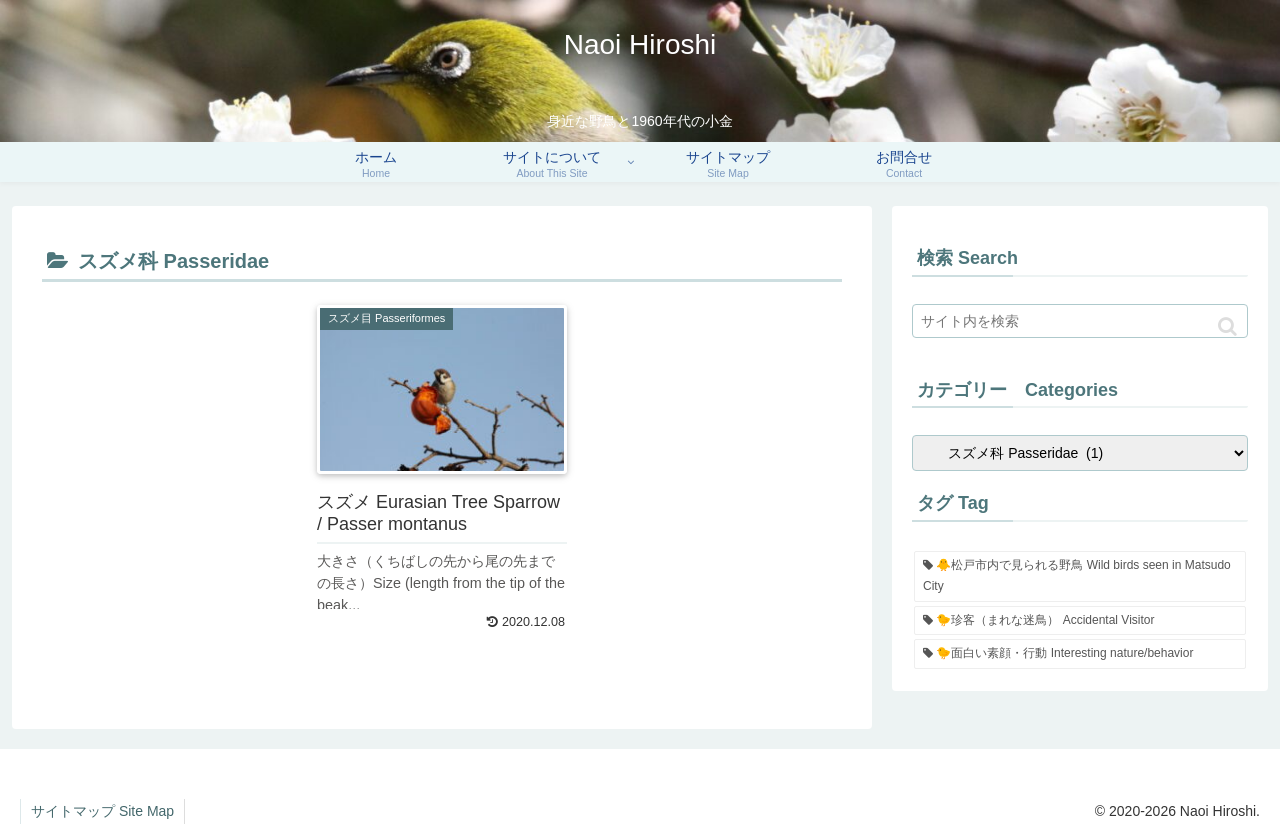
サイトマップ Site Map (102, 811)
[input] (1080, 321)
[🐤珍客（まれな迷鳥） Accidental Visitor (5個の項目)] (1080, 621)
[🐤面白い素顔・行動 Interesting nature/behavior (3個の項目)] (1080, 654)
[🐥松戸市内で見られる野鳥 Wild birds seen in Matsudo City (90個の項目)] (1080, 576)
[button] (1227, 326)
